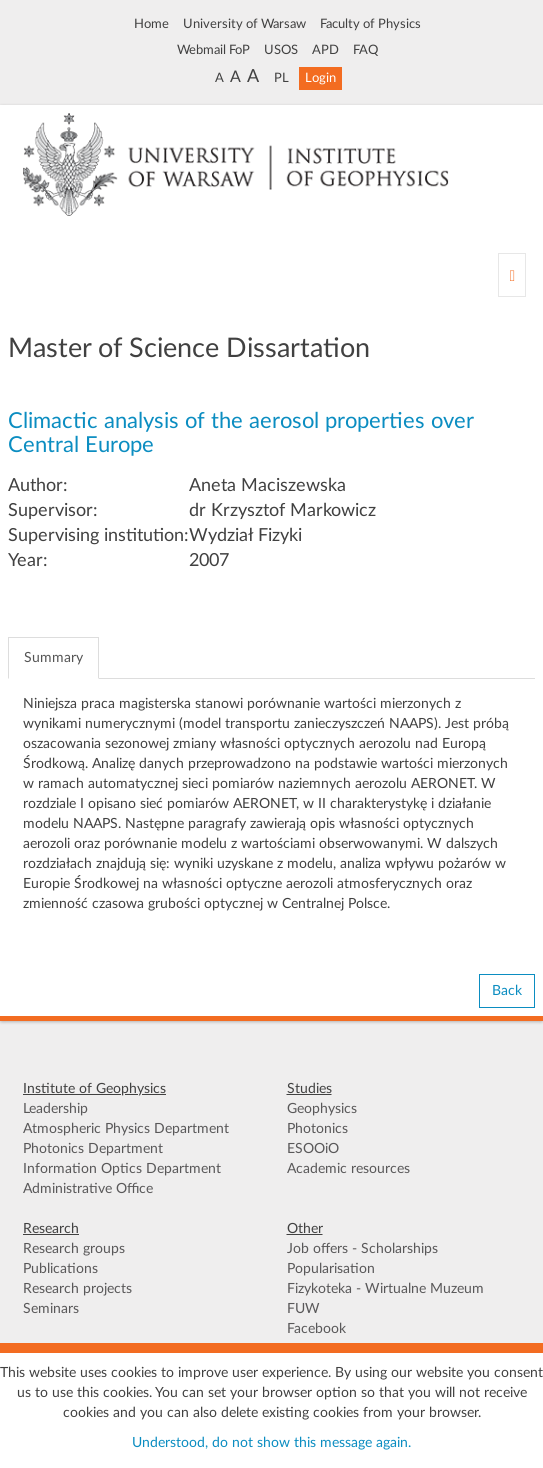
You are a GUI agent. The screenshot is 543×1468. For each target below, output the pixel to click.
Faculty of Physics (370, 24)
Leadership (55, 1109)
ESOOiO (313, 1149)
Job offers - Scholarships (362, 1249)
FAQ (365, 50)
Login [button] (320, 78)
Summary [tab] (53, 658)
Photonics (317, 1129)
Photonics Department (93, 1149)
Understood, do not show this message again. (271, 1443)
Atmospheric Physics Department (126, 1129)
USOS (281, 50)
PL (281, 78)
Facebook (316, 1329)
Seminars (51, 1309)
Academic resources (348, 1169)
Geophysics (322, 1109)
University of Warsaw (244, 24)
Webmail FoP (213, 50)
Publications (60, 1269)
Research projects (77, 1289)
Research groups (74, 1249)
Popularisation (331, 1269)
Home (151, 24)
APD (325, 50)
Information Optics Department (122, 1169)
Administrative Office (88, 1189)
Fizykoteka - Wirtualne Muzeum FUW (385, 1299)
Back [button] (507, 991)
